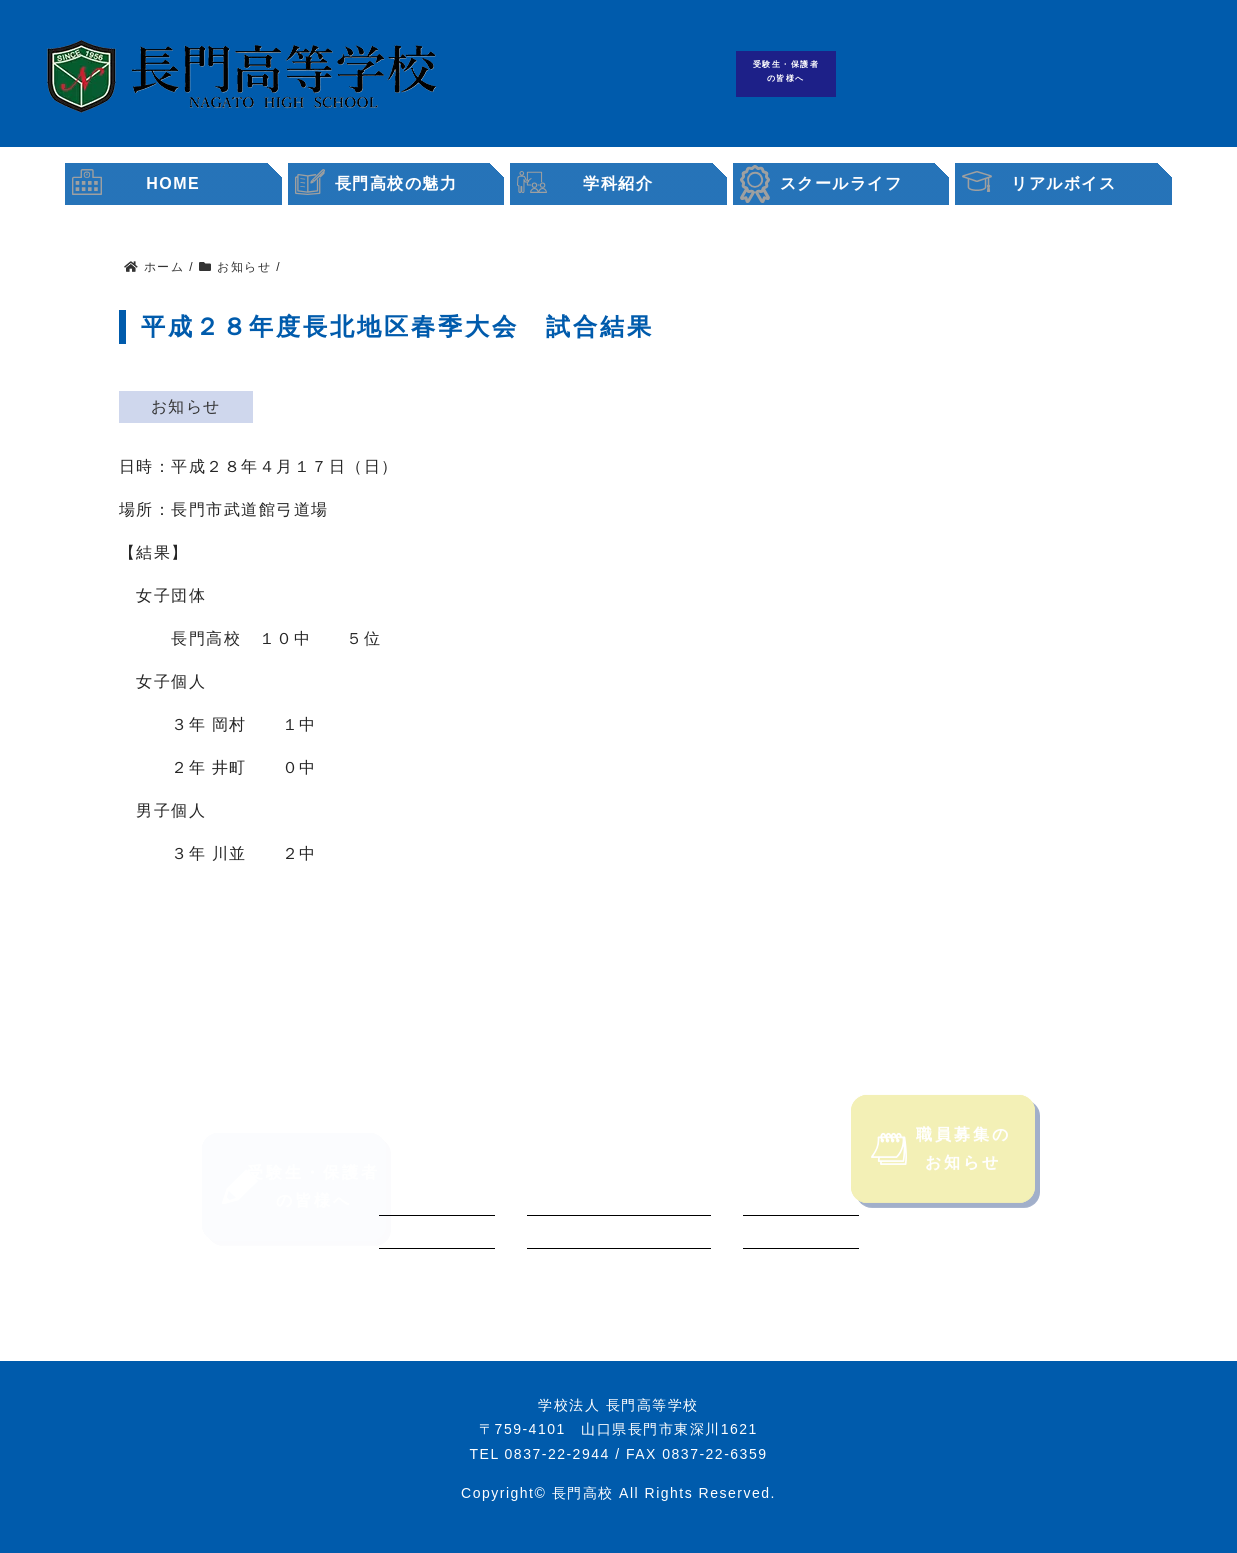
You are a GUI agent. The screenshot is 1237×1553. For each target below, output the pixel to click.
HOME (173, 183)
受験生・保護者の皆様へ (786, 71)
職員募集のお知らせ (941, 1174)
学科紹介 (618, 183)
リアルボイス (1063, 183)
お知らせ (186, 406)
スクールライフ (841, 183)
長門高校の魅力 (396, 183)
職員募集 (1098, 74)
